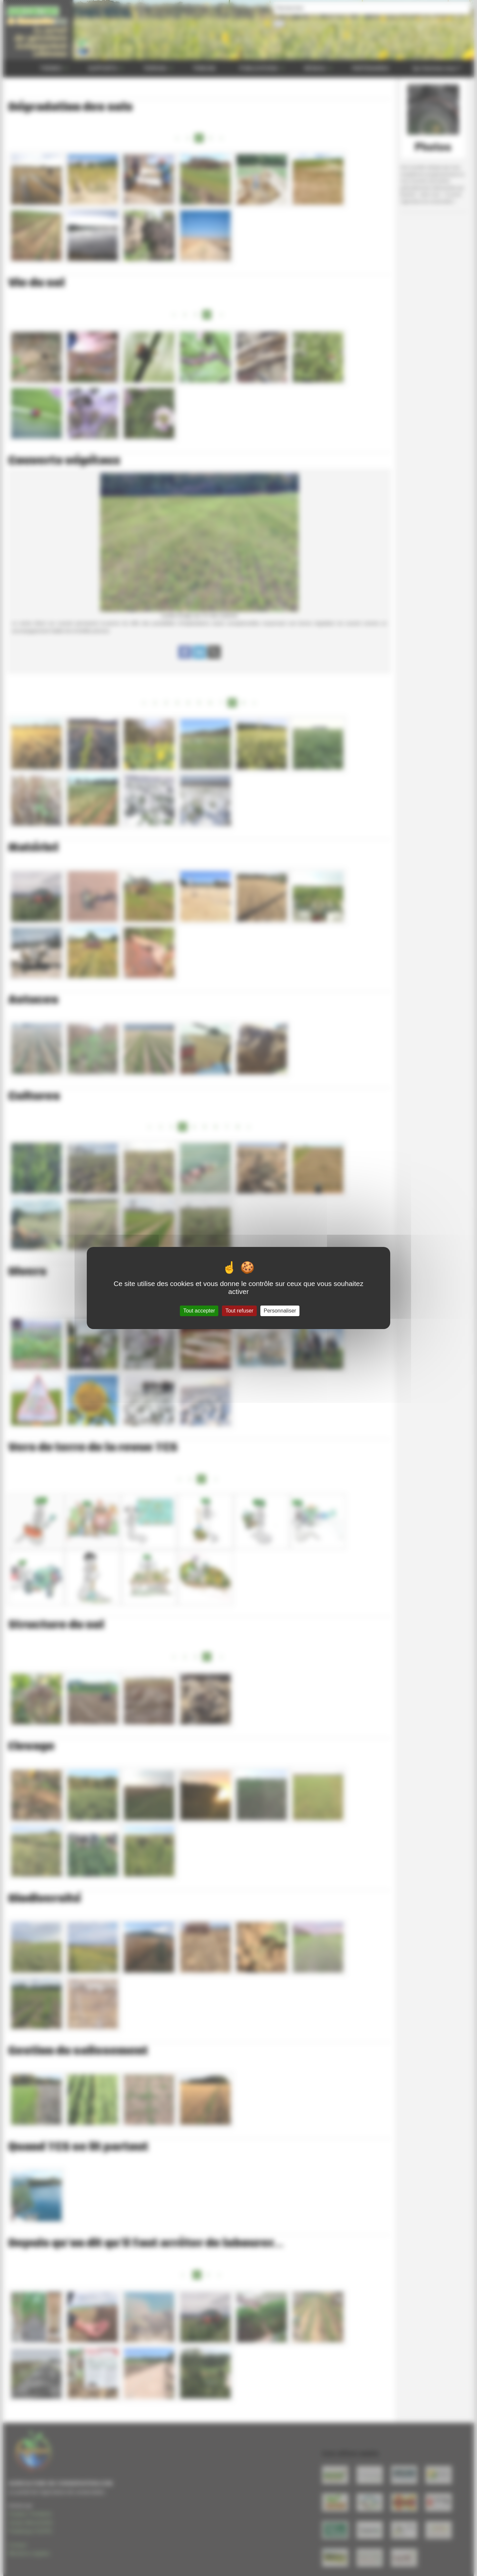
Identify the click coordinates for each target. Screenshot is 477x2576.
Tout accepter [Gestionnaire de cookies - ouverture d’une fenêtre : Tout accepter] (199, 1310)
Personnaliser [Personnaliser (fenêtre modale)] (280, 1310)
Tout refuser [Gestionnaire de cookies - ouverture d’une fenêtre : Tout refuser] (239, 1310)
